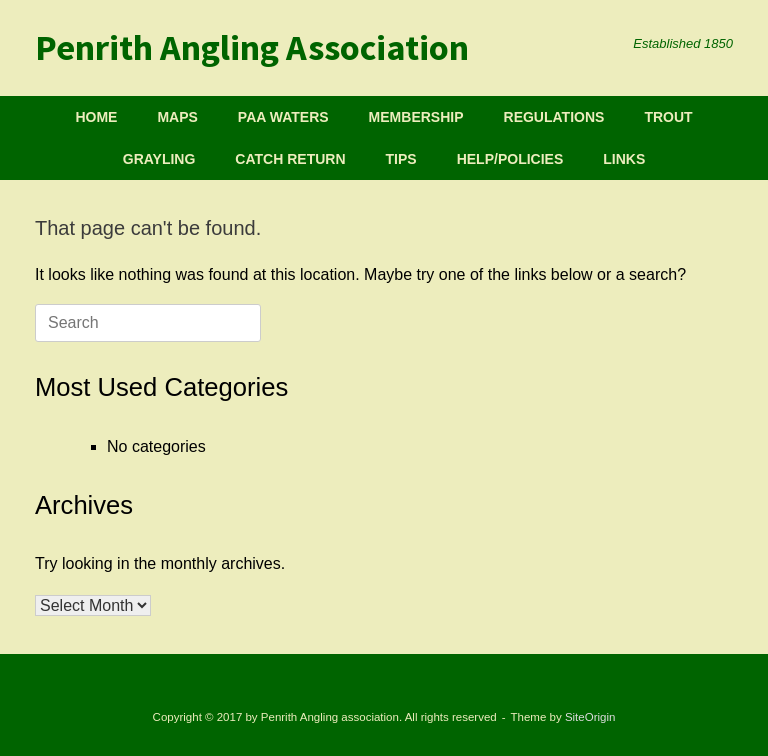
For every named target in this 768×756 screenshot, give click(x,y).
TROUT (668, 117)
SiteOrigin (590, 717)
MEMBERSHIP (416, 117)
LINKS (624, 159)
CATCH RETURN (290, 159)
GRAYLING (159, 159)
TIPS (401, 159)
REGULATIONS (554, 117)
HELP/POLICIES (510, 159)
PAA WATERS (283, 117)
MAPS (177, 117)
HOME (96, 117)
